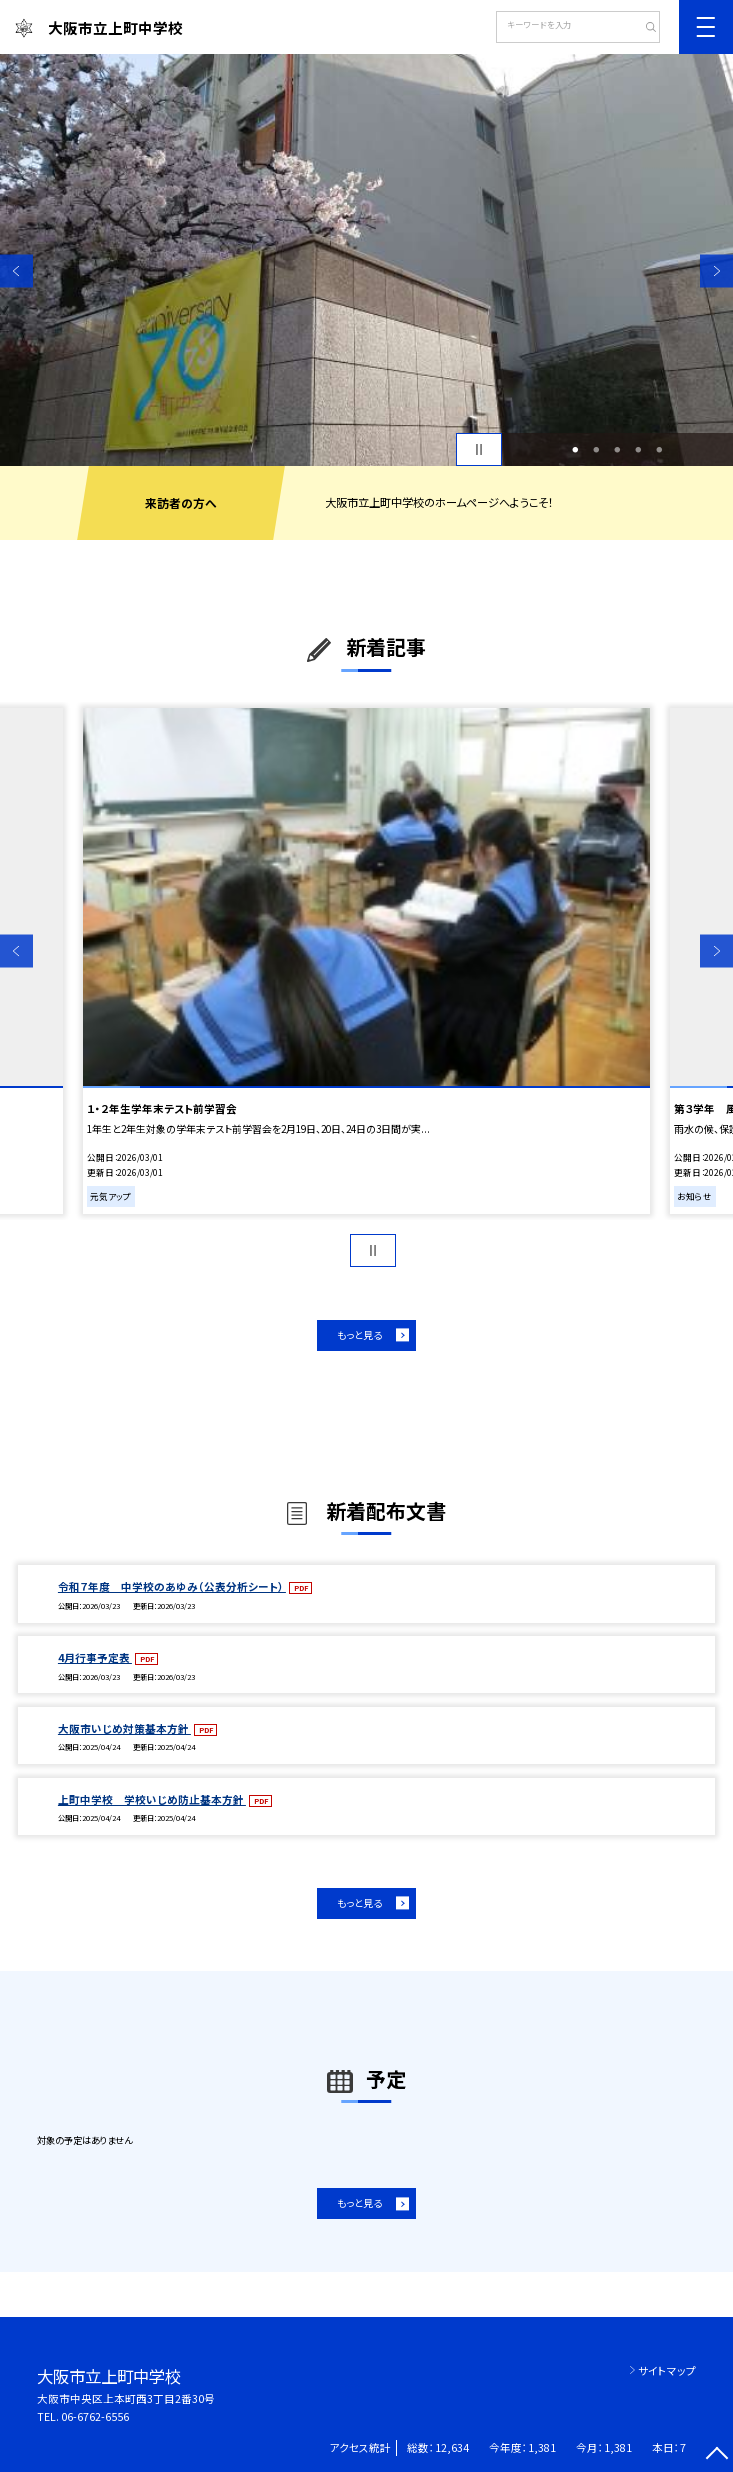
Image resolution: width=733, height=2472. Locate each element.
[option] (366, 260)
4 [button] (639, 449)
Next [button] (716, 270)
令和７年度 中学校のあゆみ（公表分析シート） (172, 1586)
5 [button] (660, 449)
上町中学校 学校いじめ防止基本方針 (152, 1799)
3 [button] (618, 449)
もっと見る (359, 1335)
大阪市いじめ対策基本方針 (124, 1728)
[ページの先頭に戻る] (716, 2455)
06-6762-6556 (95, 2416)
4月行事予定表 (95, 1657)
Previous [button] (16, 270)
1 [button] (576, 449)
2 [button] (597, 449)
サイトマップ (667, 2370)
